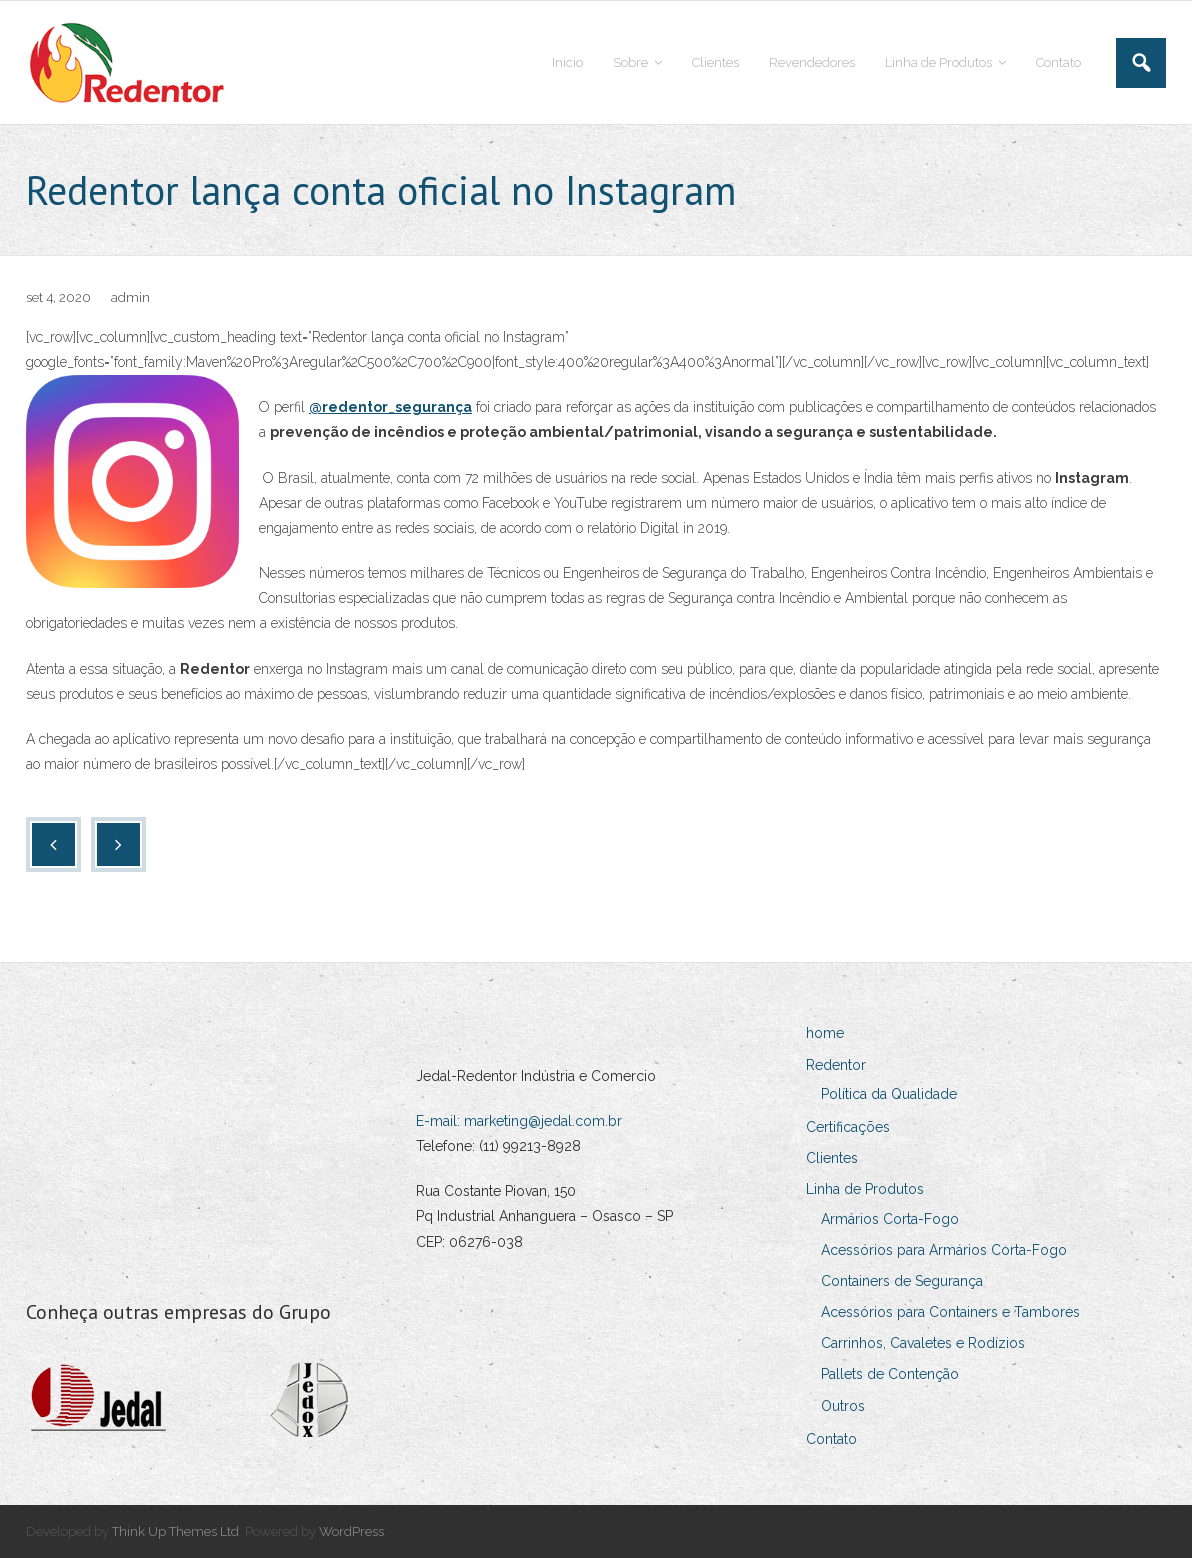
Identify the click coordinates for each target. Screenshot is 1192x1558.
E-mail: (440, 1121)
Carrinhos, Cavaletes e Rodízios (923, 1343)
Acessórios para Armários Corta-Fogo (944, 1250)
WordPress (351, 1531)
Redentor (836, 1065)
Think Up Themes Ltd (175, 1531)
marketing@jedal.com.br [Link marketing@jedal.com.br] (543, 1121)
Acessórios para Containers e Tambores (950, 1312)
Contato (831, 1439)
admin (130, 297)
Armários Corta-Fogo (890, 1219)
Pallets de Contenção (890, 1374)
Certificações (848, 1127)
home (825, 1033)
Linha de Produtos (865, 1189)
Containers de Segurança (902, 1281)
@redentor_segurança (390, 407)
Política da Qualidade (889, 1094)
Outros (843, 1406)
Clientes (832, 1158)
